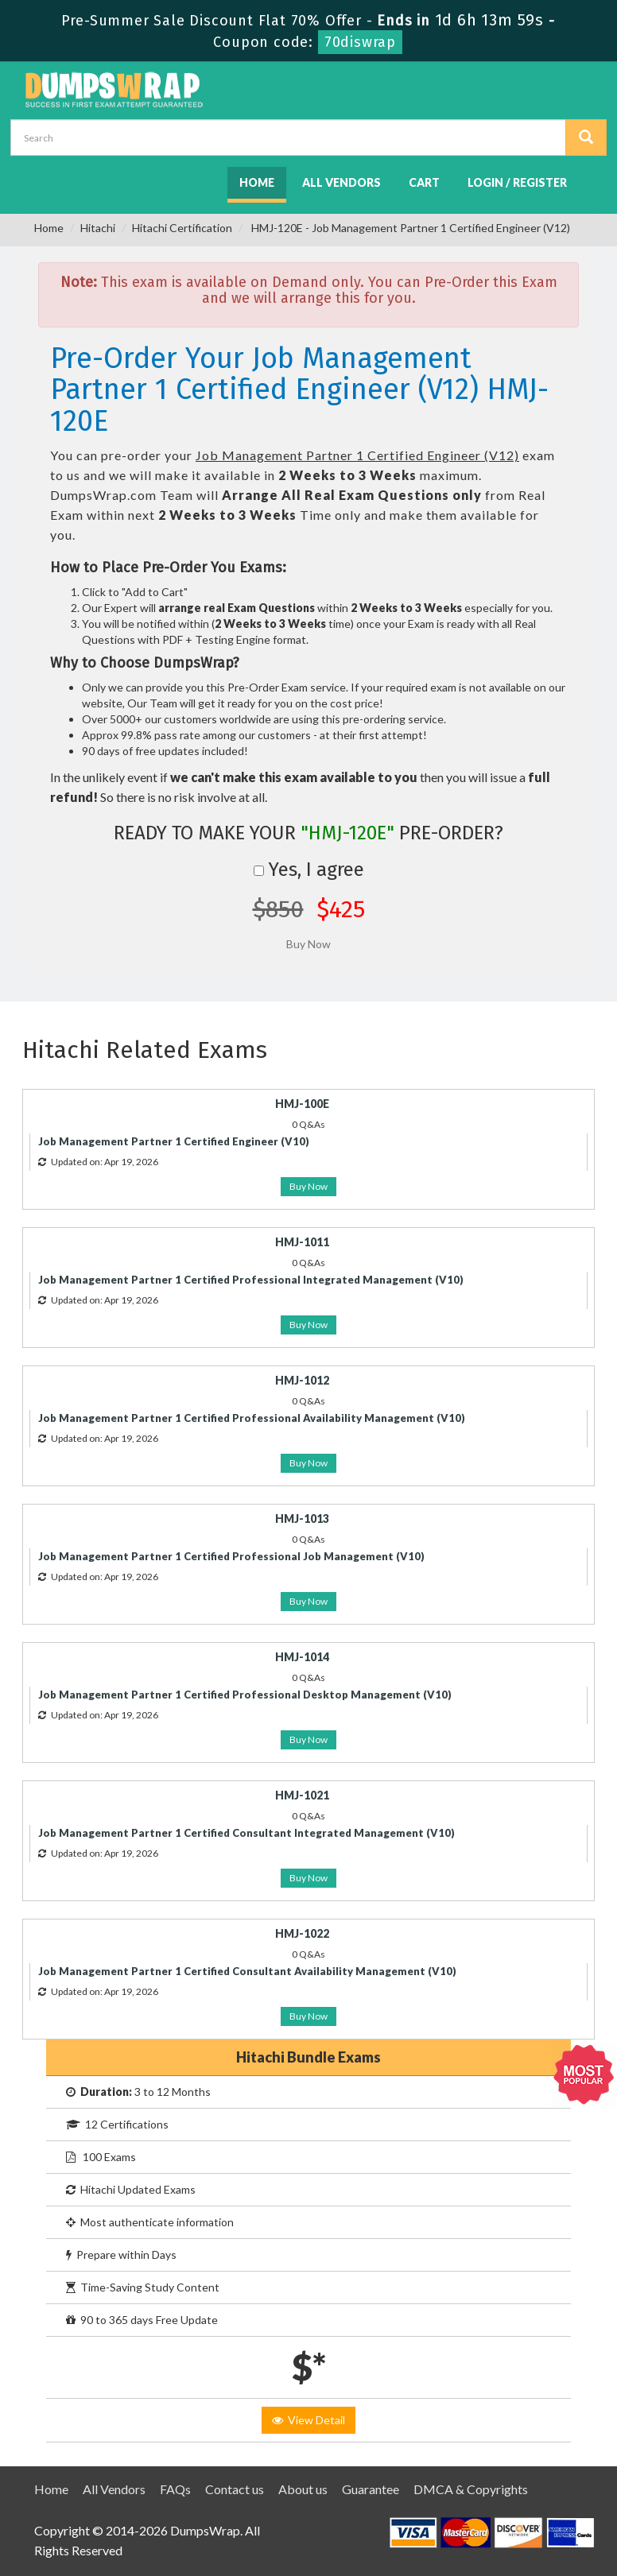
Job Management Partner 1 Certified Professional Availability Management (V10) (251, 1418)
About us (303, 2489)
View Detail (308, 2420)
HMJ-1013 (302, 1518)
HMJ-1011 (302, 1242)
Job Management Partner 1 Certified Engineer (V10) (173, 1141)
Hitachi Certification (182, 227)
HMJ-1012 (302, 1380)
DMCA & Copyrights (470, 2489)
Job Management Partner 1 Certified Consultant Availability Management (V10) (247, 1971)
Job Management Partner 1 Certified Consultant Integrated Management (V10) (246, 1832)
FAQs (175, 2489)
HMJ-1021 (302, 1795)
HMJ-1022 (302, 1933)
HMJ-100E (302, 1103)
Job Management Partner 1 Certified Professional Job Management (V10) (231, 1556)
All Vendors (341, 182)
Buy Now (308, 1186)
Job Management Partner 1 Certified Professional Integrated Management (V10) (251, 1279)
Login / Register (517, 182)
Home (256, 182)
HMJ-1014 (302, 1657)
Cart (424, 182)
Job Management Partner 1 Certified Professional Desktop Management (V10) (245, 1694)
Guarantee (370, 2489)
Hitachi (97, 227)
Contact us (234, 2489)
